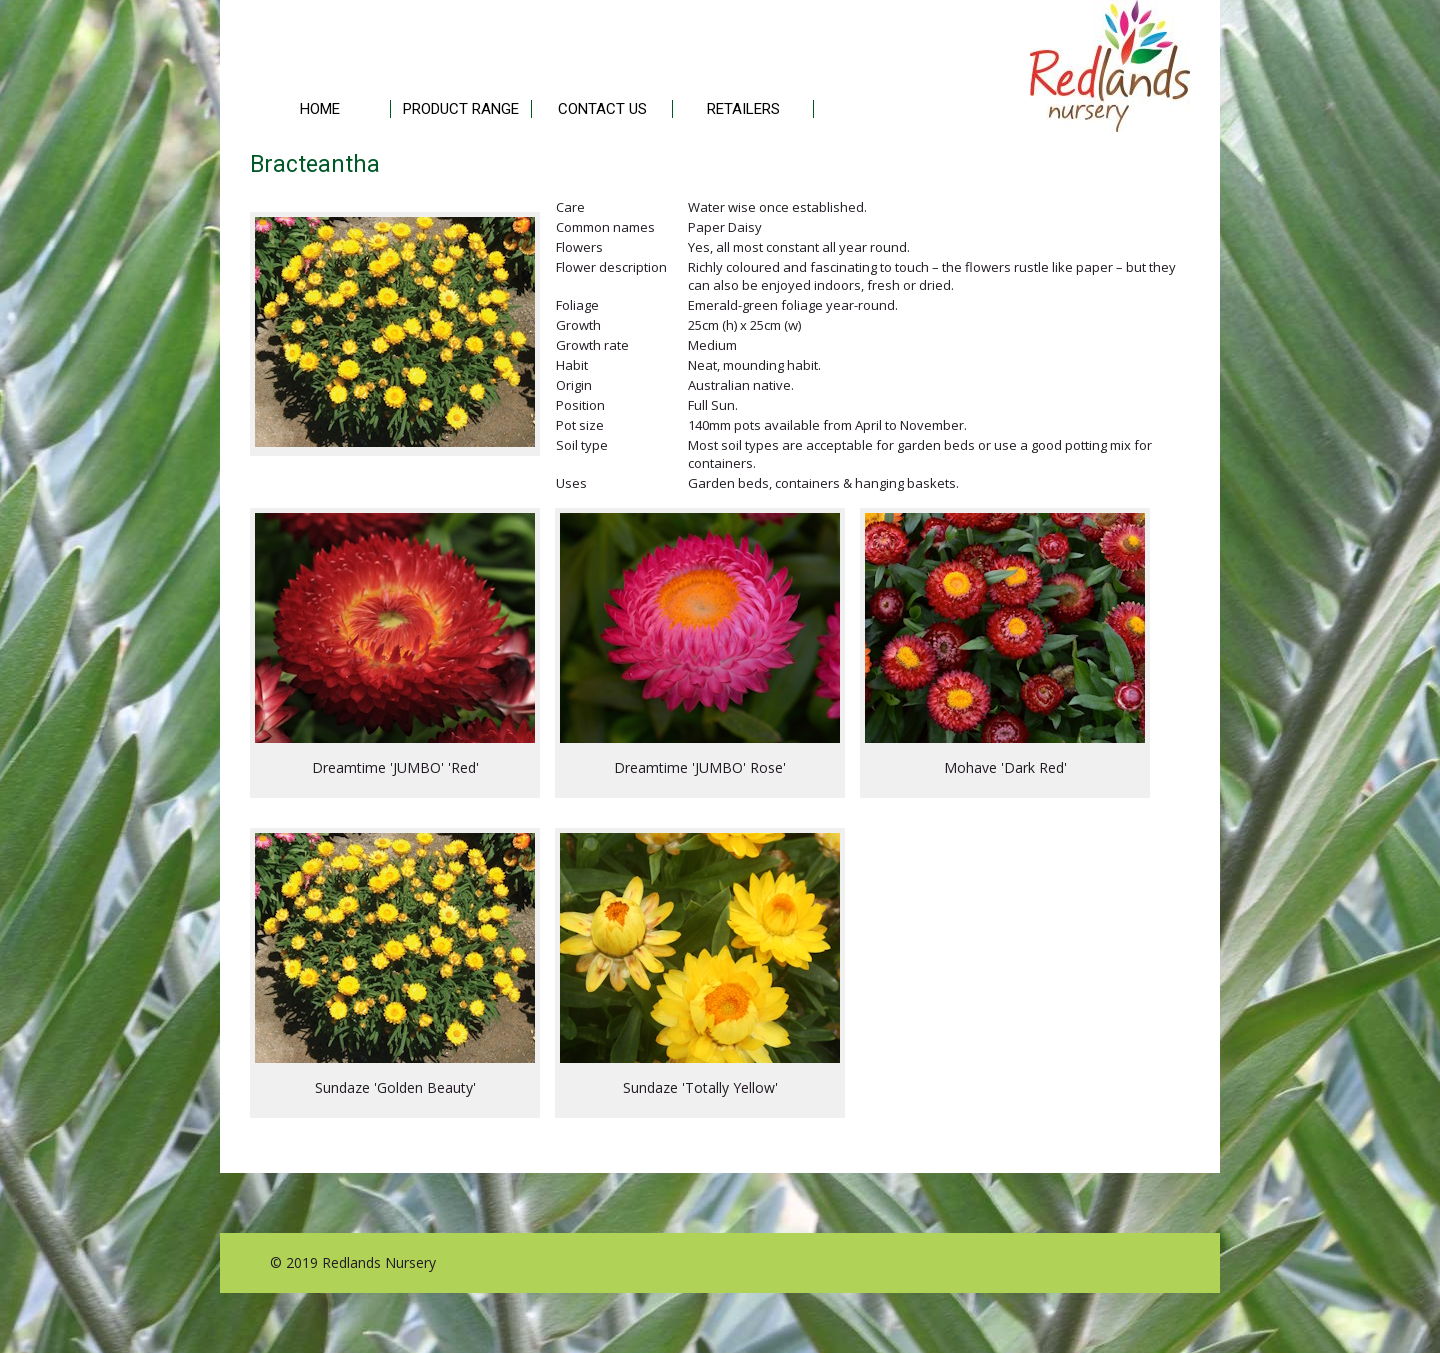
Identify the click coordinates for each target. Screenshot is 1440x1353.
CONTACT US (602, 109)
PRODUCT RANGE (461, 109)
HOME (320, 109)
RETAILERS (743, 109)
